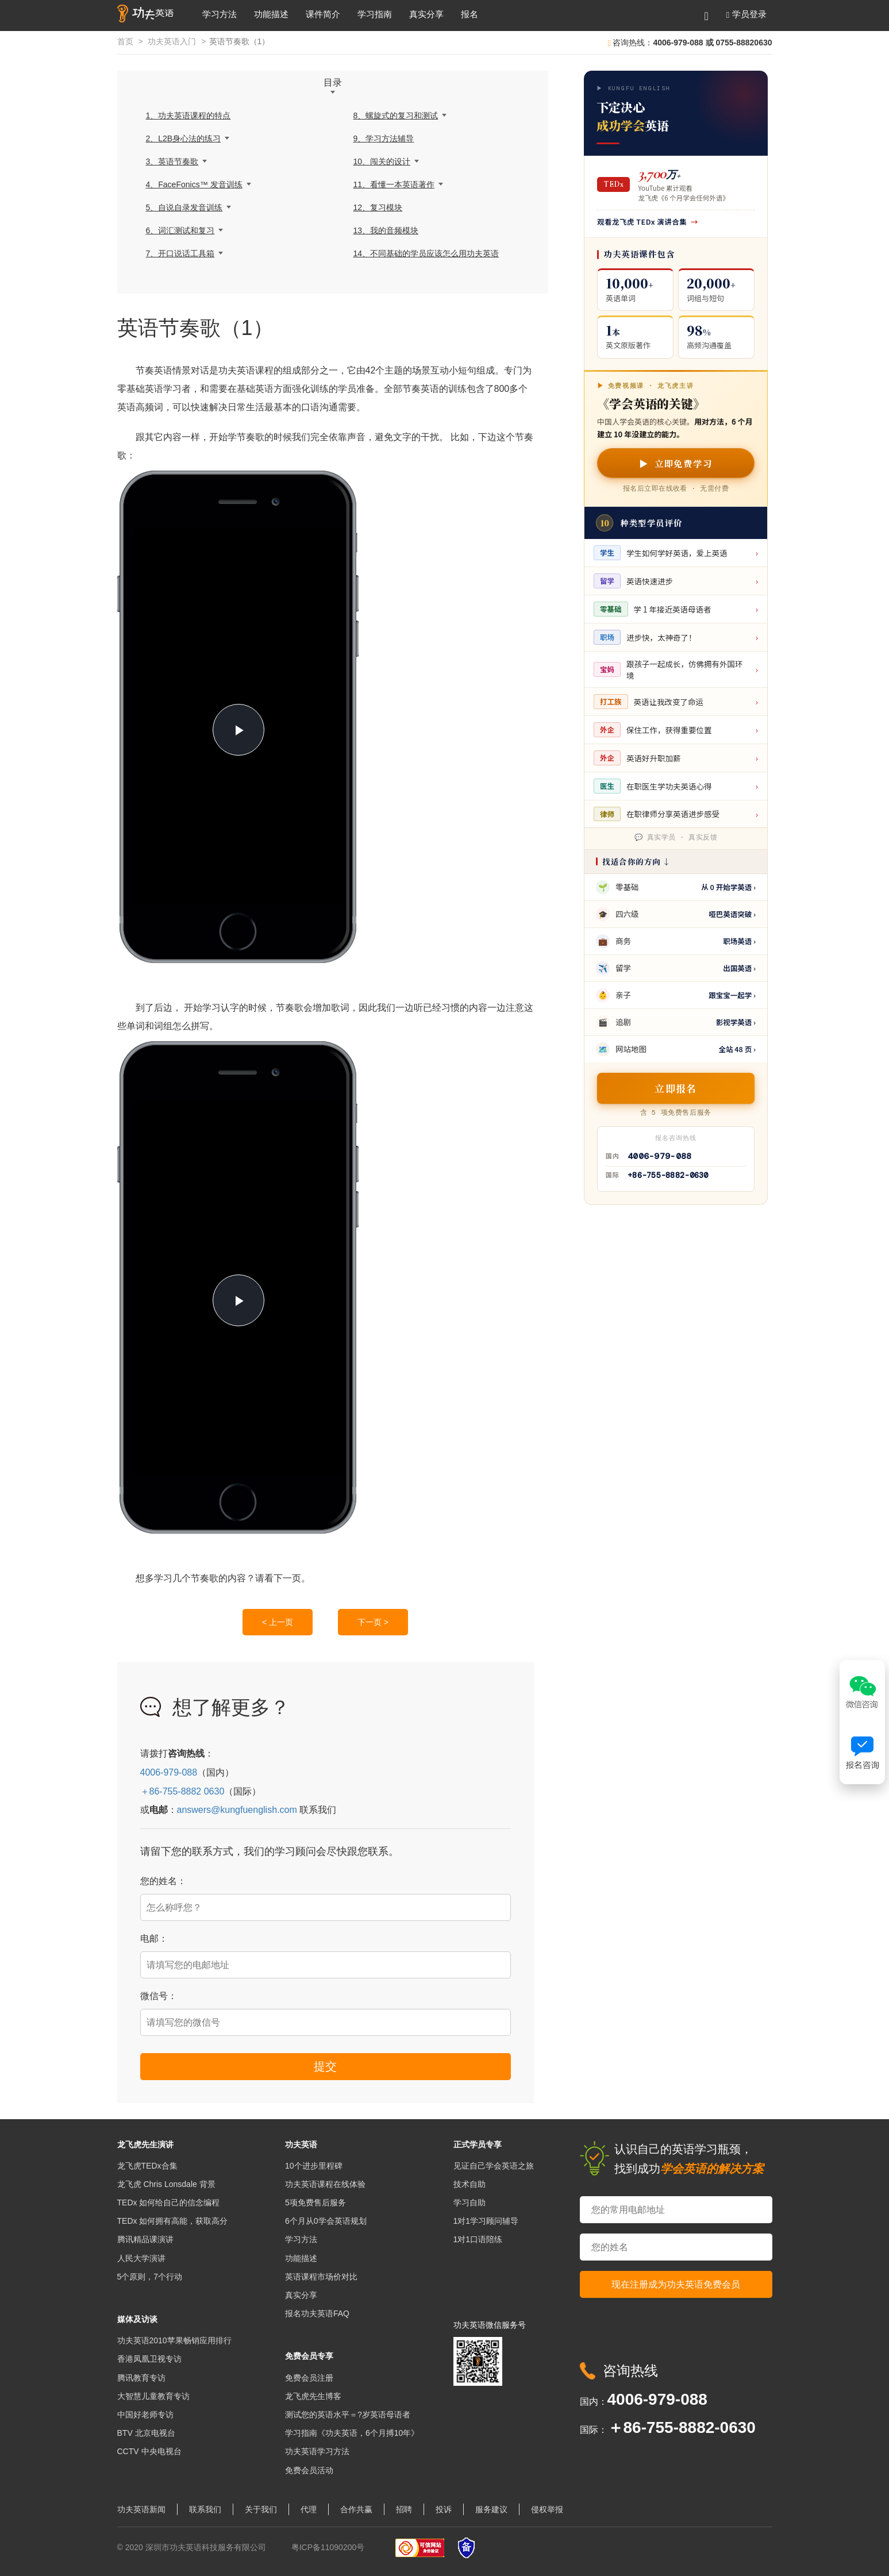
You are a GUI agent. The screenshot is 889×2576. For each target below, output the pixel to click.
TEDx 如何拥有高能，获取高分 (172, 2220)
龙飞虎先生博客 (313, 2396)
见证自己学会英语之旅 (493, 2165)
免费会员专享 (309, 2356)
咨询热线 (630, 2370)
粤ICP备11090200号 (328, 2547)
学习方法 (219, 14)
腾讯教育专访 (141, 2377)
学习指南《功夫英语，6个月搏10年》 (352, 2433)
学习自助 (469, 2202)
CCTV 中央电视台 (149, 2451)
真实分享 (426, 14)
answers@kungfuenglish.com (237, 1810)
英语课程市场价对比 (321, 2276)
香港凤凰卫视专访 (149, 2358)
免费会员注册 (309, 2377)
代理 (309, 2509)
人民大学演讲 (141, 2258)
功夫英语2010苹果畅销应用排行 (174, 2340)
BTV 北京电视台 (146, 2433)
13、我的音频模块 (386, 230)
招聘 (404, 2509)
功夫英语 (301, 2144)
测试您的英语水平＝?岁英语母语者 (347, 2414)
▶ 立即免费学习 (676, 463)
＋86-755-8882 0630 (182, 1791)
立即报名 (675, 1088)
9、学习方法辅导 (383, 138)
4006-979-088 (169, 1772)
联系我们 (205, 2509)
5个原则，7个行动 (150, 2276)
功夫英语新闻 (141, 2509)
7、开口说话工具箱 (180, 253)
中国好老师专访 (145, 2414)
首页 (125, 41)
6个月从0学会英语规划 (326, 2220)
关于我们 (261, 2509)
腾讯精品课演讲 (145, 2239)
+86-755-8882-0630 (668, 1175)
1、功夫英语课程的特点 (188, 115)
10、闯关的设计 (382, 161)
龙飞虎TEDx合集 (147, 2165)
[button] (746, 14)
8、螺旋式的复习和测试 (395, 115)
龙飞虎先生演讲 (145, 2144)
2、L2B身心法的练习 (183, 138)
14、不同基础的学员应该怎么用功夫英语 (426, 253)
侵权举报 (547, 2509)
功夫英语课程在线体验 (325, 2184)
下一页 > (372, 1622)
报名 (469, 14)
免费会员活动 (309, 2470)
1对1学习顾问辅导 (486, 2220)
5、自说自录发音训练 (184, 207)
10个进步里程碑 (313, 2165)
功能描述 (271, 14)
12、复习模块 (378, 207)
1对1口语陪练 (478, 2239)
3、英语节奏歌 (172, 161)
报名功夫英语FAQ (317, 2313)
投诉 (444, 2509)
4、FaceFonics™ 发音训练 (194, 184)
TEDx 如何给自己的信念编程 (168, 2202)
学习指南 (374, 14)
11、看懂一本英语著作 (394, 184)
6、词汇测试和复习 (180, 230)
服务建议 (491, 2509)
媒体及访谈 (137, 2319)
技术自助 (469, 2184)
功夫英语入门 (172, 41)
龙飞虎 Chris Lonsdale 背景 (166, 2184)
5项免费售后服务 (315, 2202)
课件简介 (323, 14)
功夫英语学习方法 (317, 2451)
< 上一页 (277, 1622)
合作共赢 (356, 2509)
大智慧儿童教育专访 (153, 2396)
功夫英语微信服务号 (489, 2324)
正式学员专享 (477, 2144)
